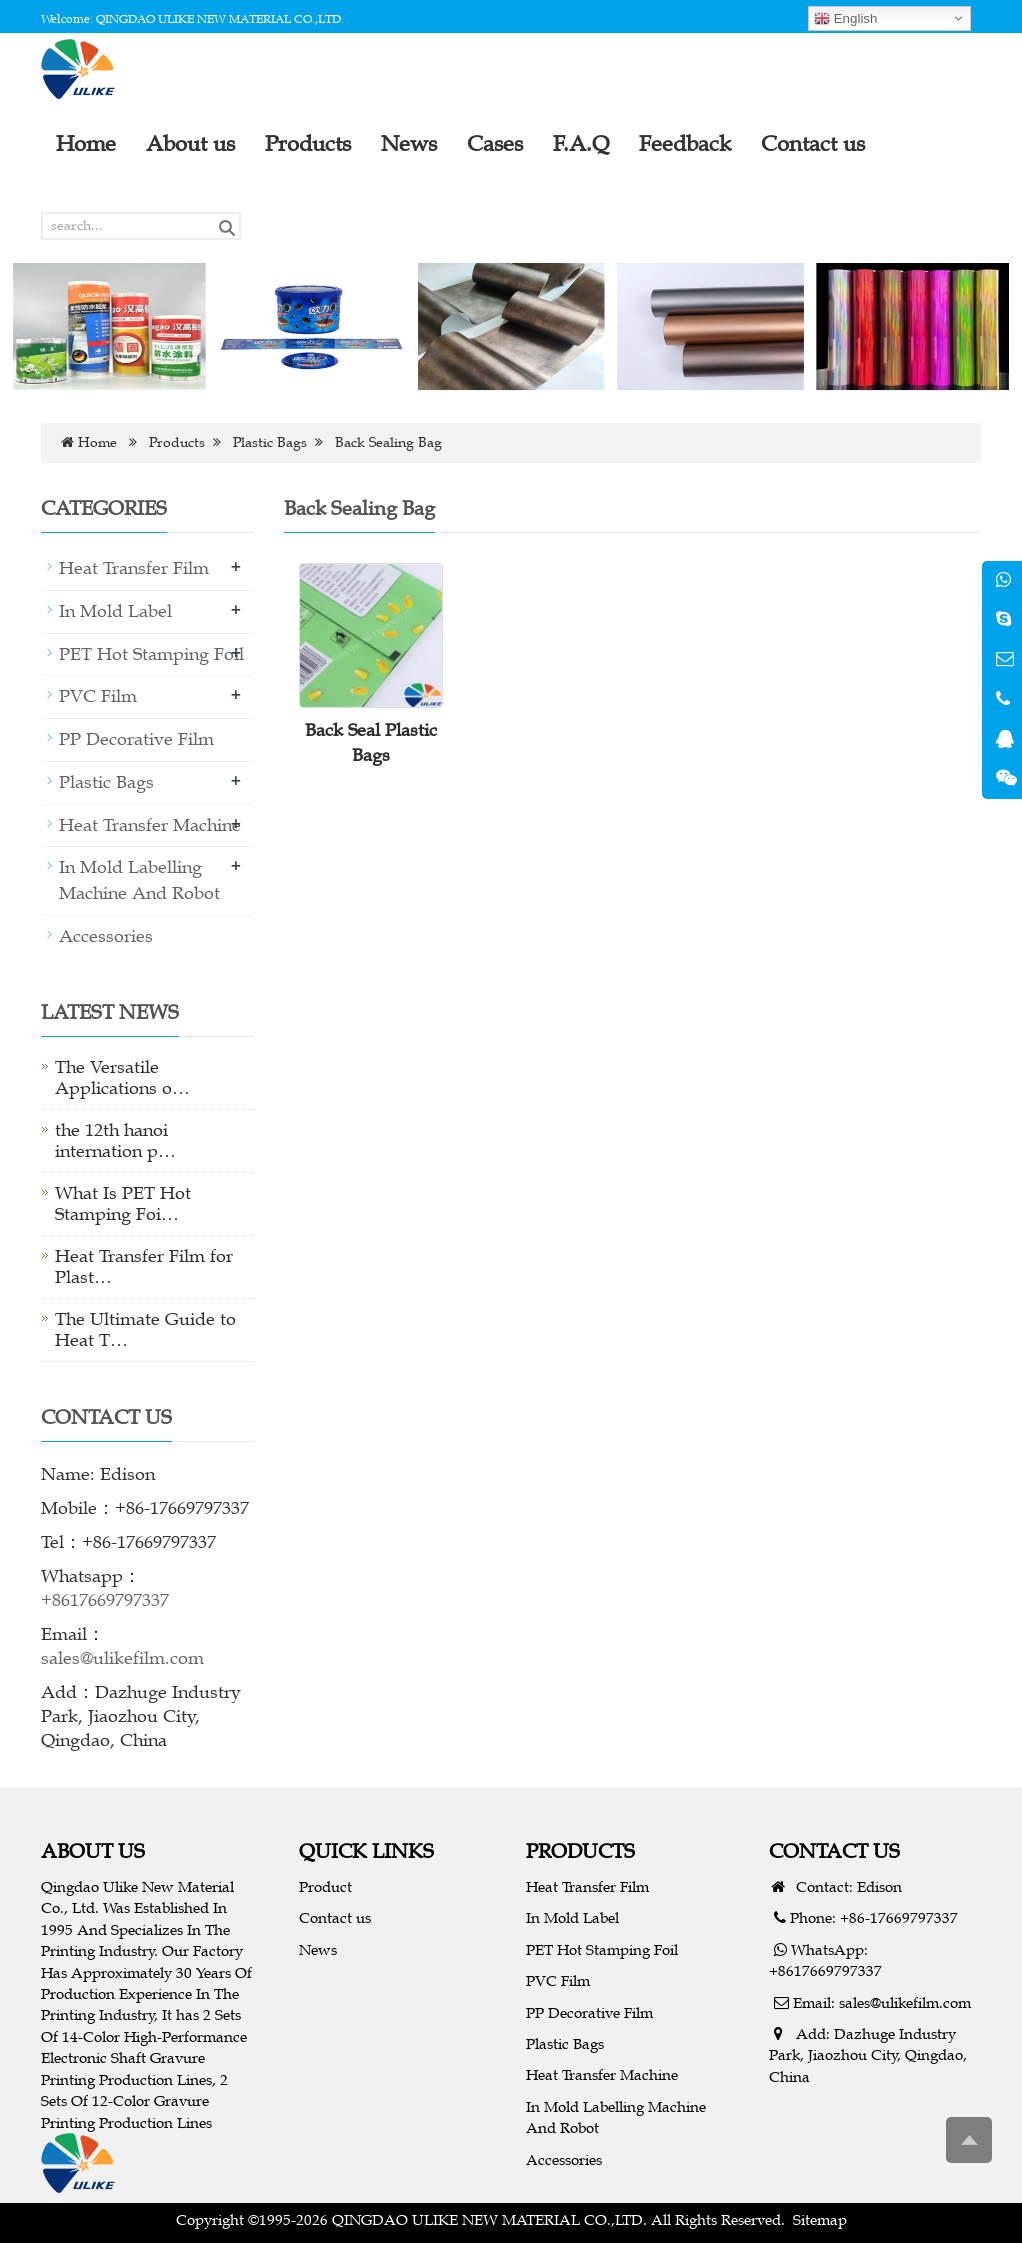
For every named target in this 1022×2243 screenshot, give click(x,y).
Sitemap (820, 2219)
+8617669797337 (105, 1600)
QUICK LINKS (366, 1850)
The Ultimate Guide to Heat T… (145, 1329)
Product (325, 1886)
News (318, 1949)
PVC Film (98, 696)
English (845, 19)
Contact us (335, 1917)
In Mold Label (115, 611)
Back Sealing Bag (388, 442)
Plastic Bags (270, 442)
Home (97, 442)
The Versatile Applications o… (122, 1077)
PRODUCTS (580, 1850)
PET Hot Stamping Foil (151, 654)
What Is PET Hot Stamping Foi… (123, 1203)
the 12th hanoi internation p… (115, 1140)
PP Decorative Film (136, 739)
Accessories (106, 936)
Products (177, 442)
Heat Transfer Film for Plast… (144, 1266)
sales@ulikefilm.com (122, 1658)
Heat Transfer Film (134, 568)
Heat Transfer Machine (150, 825)
